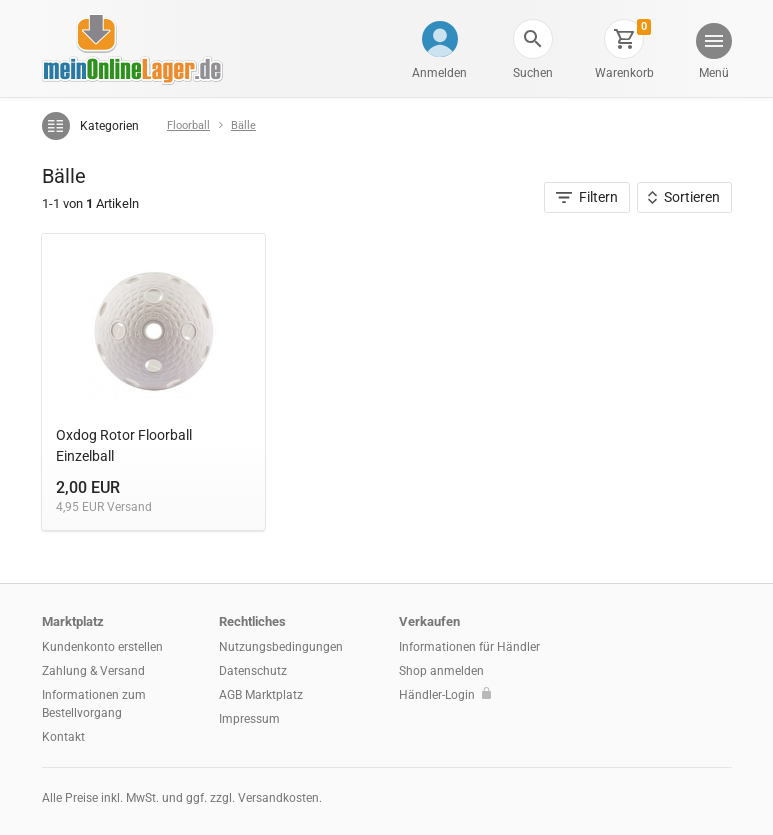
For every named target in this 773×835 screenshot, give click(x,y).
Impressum (249, 719)
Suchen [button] (533, 73)
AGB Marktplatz (261, 695)
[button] (533, 39)
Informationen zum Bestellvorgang (94, 704)
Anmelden (439, 73)
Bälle (243, 125)
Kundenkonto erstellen (102, 647)
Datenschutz (253, 671)
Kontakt (63, 737)
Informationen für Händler (469, 647)
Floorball (188, 125)
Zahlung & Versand (93, 671)
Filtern (587, 197)
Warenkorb (624, 73)
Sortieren (684, 197)
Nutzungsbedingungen (281, 647)
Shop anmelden (441, 671)
